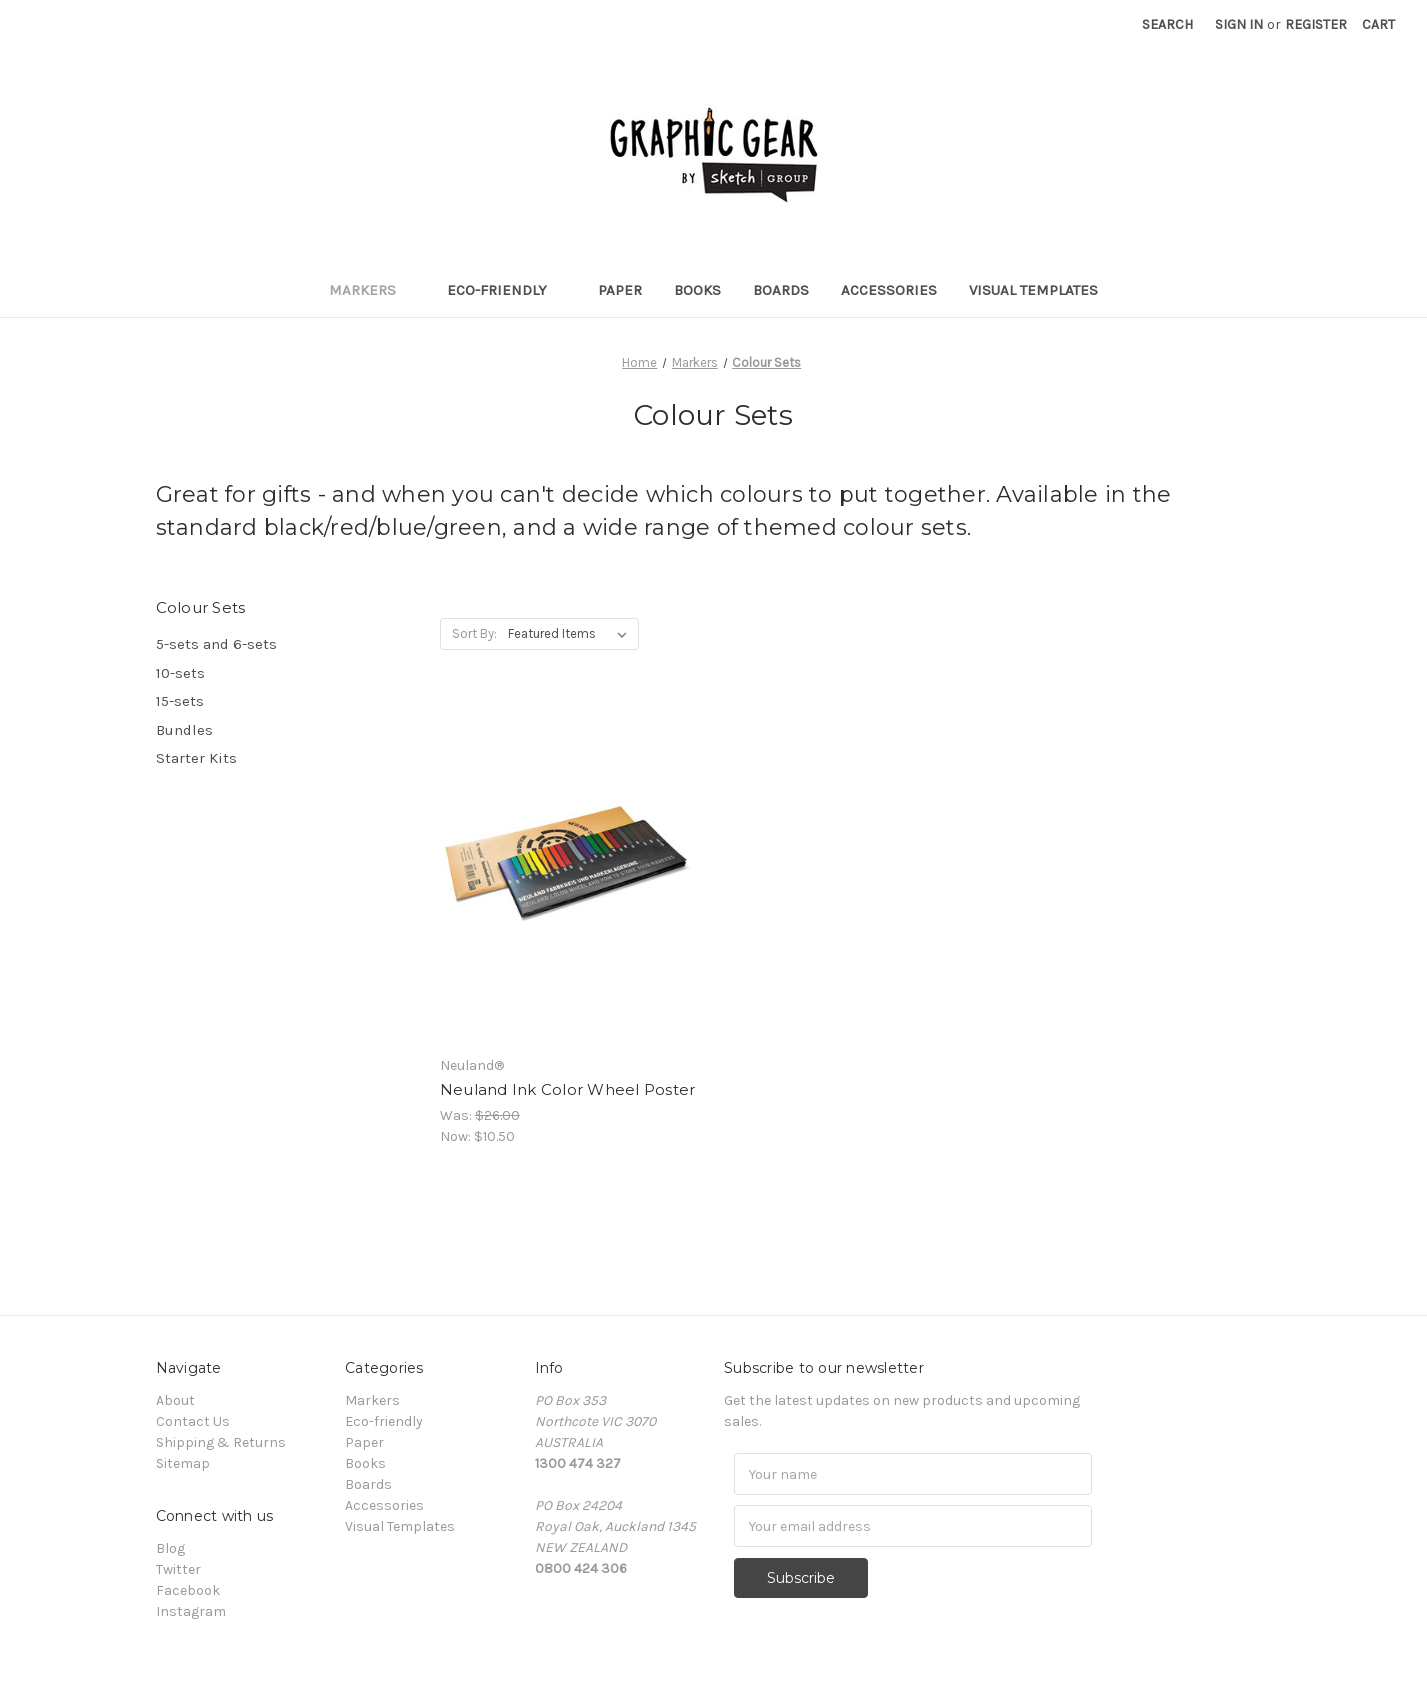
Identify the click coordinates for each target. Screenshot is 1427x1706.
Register (1316, 24)
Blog (170, 1548)
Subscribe (802, 1577)
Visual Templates (1033, 290)
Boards (781, 290)
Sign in (1239, 24)
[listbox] (571, 634)
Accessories (889, 290)
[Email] (913, 1526)
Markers (372, 290)
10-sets (180, 673)
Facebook (188, 1590)
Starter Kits (196, 758)
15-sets (180, 701)
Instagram (191, 1611)
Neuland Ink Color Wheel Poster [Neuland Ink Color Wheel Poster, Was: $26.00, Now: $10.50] (568, 1089)
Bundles (184, 730)
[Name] (913, 1474)
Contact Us (193, 1421)
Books (697, 290)
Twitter (178, 1569)
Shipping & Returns (221, 1442)
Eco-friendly (506, 290)
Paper (620, 290)
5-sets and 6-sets (216, 644)
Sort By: (474, 633)
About (175, 1400)
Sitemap (183, 1463)
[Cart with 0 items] (1378, 24)
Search (1167, 24)
